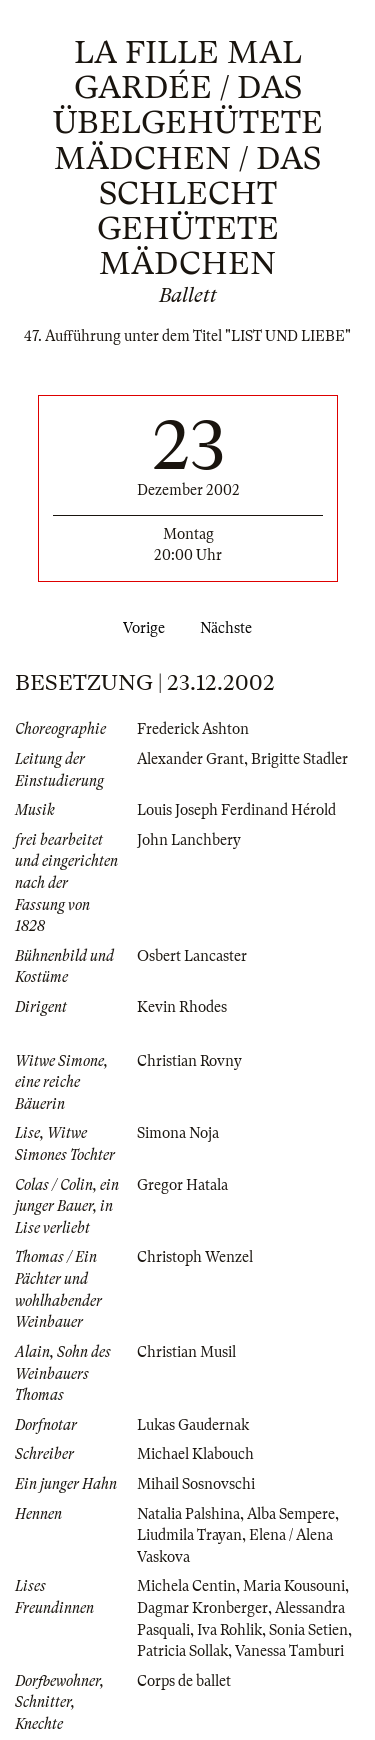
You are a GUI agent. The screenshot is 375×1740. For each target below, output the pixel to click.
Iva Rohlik (229, 1630)
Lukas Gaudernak (193, 1425)
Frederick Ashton (193, 729)
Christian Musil (186, 1352)
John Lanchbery (189, 840)
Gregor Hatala (182, 1185)
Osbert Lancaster (192, 956)
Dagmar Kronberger (202, 1608)
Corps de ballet (184, 1681)
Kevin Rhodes (182, 1007)
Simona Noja (178, 1133)
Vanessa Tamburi (289, 1651)
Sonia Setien (308, 1630)
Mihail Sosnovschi (196, 1484)
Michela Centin (186, 1586)
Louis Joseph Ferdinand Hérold (236, 810)
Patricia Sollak (182, 1651)
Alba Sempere (291, 1514)
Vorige (140, 628)
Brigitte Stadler (299, 759)
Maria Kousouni (294, 1586)
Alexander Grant (190, 759)
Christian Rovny (189, 1061)
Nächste (230, 628)
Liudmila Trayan (189, 1535)
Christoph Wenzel (195, 1257)
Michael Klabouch (195, 1454)
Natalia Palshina (188, 1514)
